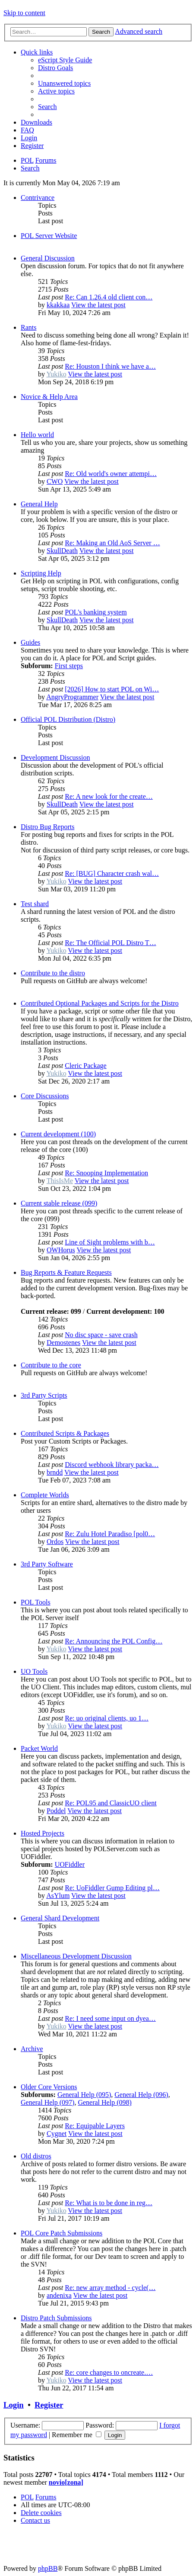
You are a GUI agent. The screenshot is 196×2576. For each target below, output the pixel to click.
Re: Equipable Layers (95, 2125)
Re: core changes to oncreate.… (109, 2372)
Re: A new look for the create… (109, 796)
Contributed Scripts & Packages (65, 1433)
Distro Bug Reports (47, 826)
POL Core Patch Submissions (61, 2233)
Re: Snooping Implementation (106, 1173)
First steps (69, 665)
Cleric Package (85, 1065)
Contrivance (37, 197)
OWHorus (61, 1250)
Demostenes (63, 1342)
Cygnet (56, 2133)
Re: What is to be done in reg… (108, 2202)
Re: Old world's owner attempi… (111, 473)
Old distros (36, 2156)
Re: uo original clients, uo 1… (107, 1718)
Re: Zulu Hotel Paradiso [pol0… (110, 1533)
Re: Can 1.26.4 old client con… (108, 297)
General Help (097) (47, 2102)
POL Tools (36, 1602)
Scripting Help (41, 573)
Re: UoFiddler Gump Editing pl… (112, 1887)
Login (13, 2404)
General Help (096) (141, 2094)
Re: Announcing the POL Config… (113, 1641)
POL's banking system (95, 612)
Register (49, 2404)
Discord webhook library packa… (111, 1464)
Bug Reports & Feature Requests (66, 1272)
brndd (55, 1472)
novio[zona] (66, 2482)
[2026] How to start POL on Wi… (112, 689)
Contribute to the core (51, 1365)
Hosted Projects (42, 1833)
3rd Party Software (47, 1564)
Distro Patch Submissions (56, 2318)
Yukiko (56, 374)
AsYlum (58, 1895)
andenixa (59, 2295)
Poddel (56, 1810)
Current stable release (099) (59, 1203)
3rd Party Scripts (44, 1395)
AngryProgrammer (72, 697)
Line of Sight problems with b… (110, 1242)
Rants (28, 327)
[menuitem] (65, 60)
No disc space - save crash (101, 1334)
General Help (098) (104, 2102)
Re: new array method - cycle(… (110, 2287)
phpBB (47, 2568)
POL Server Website (49, 235)
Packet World (39, 1748)
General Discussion (48, 258)
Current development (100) (58, 1134)
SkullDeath (62, 550)
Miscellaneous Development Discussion (76, 1956)
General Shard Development (60, 1918)
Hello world (37, 434)
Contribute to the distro (53, 973)
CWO (55, 481)
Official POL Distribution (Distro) (68, 719)
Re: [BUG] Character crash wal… (112, 873)
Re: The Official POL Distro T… (110, 942)
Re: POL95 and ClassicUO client (110, 1803)
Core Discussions (45, 1096)
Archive (32, 2048)
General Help (39, 504)
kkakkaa (58, 305)
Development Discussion (55, 757)
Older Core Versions (49, 2086)
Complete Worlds (45, 1495)
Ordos (55, 1541)
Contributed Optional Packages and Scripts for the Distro (100, 1003)
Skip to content (24, 12)
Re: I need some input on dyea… (110, 2018)
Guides (30, 642)
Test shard (35, 903)
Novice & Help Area (49, 396)
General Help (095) (84, 2094)
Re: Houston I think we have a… (110, 366)
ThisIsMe (60, 1180)
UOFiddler (70, 1864)
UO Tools (34, 1671)
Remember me (76, 2434)
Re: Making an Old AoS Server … (112, 543)
